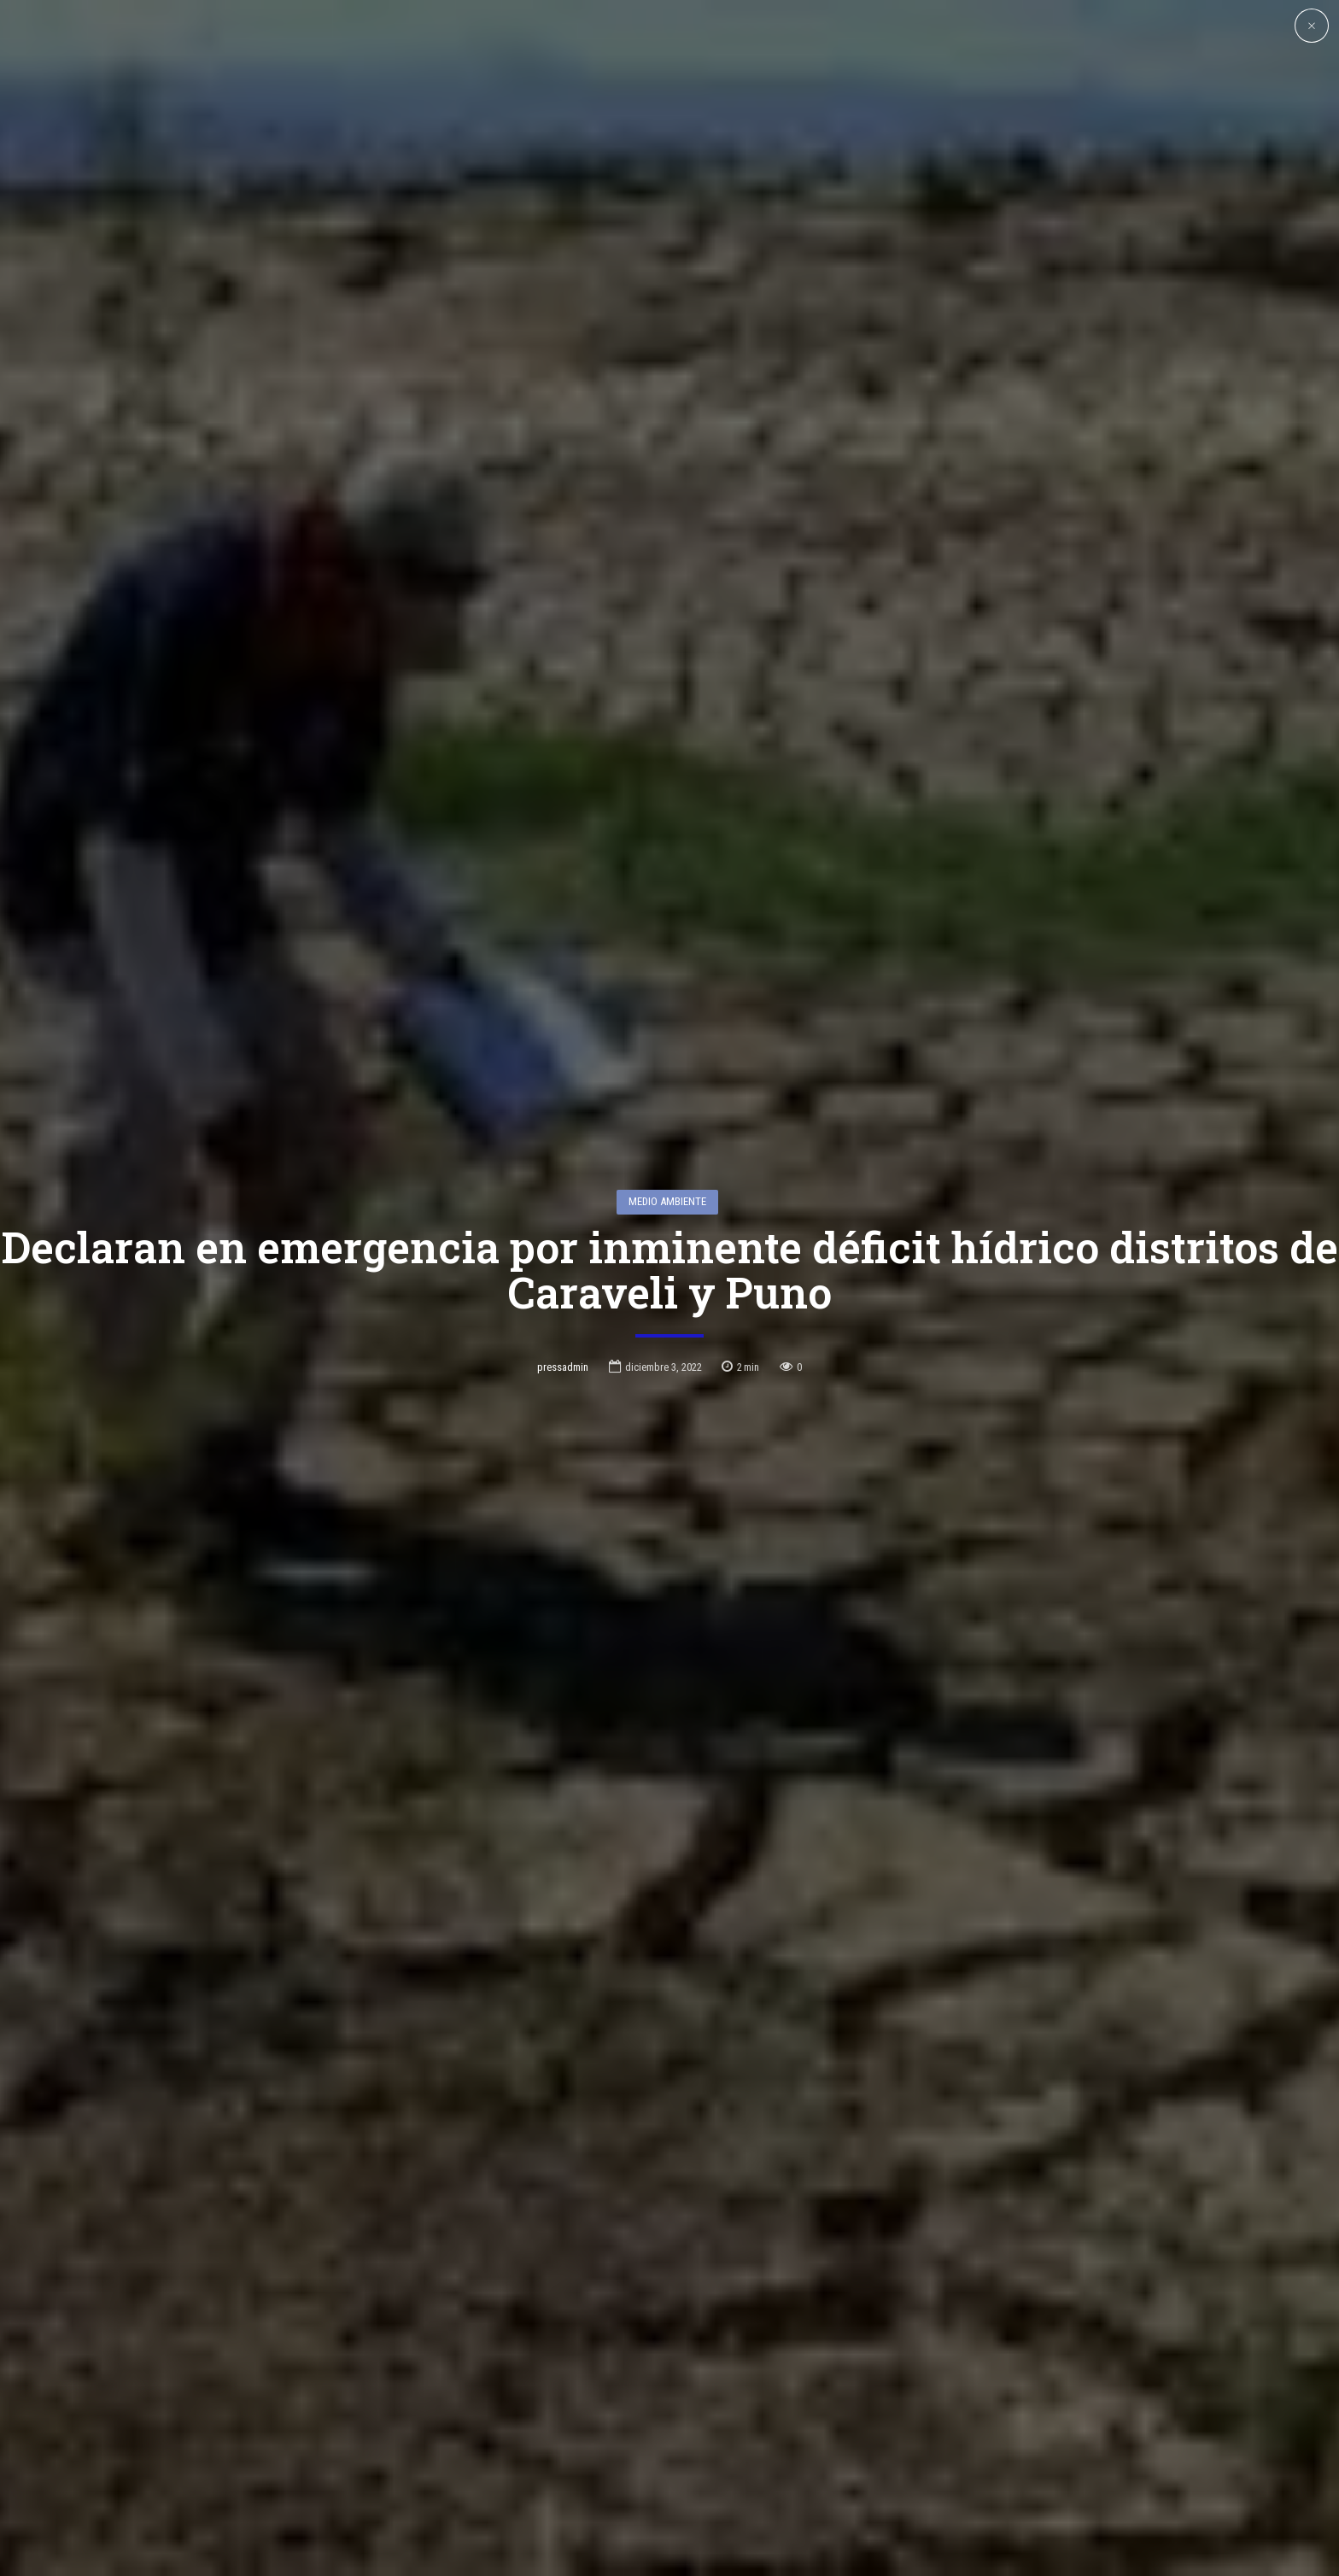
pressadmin (562, 1264)
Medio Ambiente (667, 1098)
